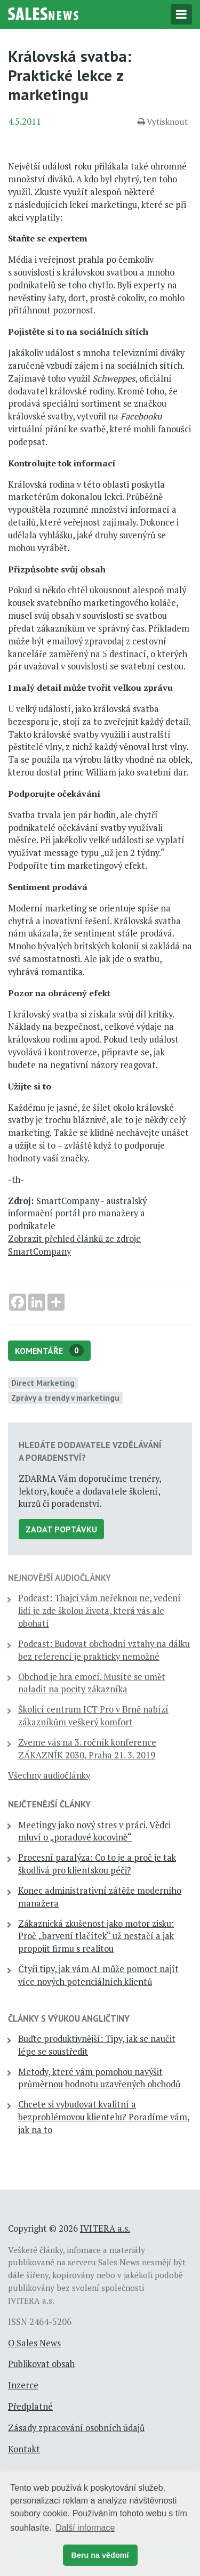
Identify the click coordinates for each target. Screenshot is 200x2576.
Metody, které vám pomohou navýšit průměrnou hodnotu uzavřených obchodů (99, 2078)
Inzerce (23, 2385)
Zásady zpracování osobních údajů (76, 2428)
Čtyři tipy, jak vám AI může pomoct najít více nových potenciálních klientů (98, 1975)
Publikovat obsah (41, 2364)
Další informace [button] (85, 2527)
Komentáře (49, 1350)
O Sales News (34, 2343)
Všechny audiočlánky (49, 1775)
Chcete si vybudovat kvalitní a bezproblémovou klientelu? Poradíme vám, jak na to (104, 2117)
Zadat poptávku (61, 1529)
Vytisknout (163, 121)
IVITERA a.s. (105, 2228)
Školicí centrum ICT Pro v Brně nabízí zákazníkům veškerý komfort (93, 1715)
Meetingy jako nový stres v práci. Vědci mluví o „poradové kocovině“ (94, 1831)
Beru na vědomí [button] (100, 2555)
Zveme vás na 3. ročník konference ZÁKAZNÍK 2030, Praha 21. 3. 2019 (87, 1749)
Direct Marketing (43, 1382)
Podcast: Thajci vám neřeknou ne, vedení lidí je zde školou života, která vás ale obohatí (99, 1610)
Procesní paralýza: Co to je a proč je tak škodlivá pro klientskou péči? (97, 1864)
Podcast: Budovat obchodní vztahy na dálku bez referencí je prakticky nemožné (104, 1650)
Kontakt (24, 2449)
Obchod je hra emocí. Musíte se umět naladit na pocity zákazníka (91, 1683)
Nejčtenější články (49, 1804)
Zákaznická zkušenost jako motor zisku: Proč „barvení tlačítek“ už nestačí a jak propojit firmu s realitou (96, 1936)
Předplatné (30, 2406)
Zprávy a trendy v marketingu (65, 1397)
